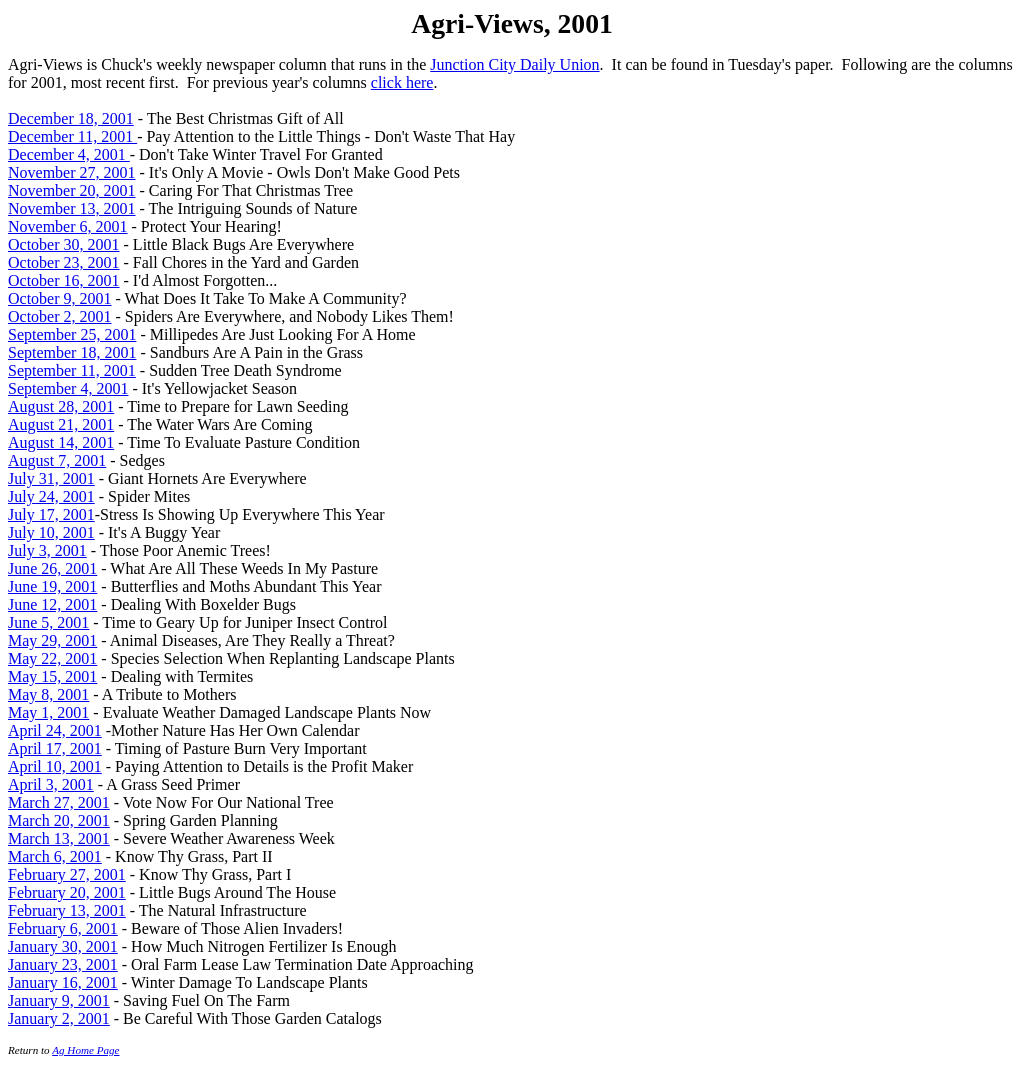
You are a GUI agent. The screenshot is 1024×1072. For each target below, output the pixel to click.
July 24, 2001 (51, 496)
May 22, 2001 (52, 658)
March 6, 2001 (55, 856)
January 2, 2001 (59, 1018)
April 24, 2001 (55, 730)
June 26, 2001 (52, 568)
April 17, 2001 (55, 748)
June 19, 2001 (52, 586)
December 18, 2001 (71, 118)
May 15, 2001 (52, 676)
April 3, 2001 (51, 784)
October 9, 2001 (60, 298)
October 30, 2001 (64, 244)
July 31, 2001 (51, 478)
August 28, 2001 (61, 406)
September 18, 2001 (72, 352)
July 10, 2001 (51, 532)
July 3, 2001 (47, 550)
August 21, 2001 (61, 424)
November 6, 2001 (68, 226)
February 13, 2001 (67, 910)
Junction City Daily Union (514, 64)
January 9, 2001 (59, 1000)
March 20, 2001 (59, 820)
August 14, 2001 (61, 442)
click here (402, 82)
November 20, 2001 (72, 190)
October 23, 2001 (64, 262)
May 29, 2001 (52, 640)
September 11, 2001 (72, 370)
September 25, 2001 (72, 334)
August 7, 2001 (57, 460)
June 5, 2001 (48, 622)
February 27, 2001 (67, 874)
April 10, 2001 (55, 766)
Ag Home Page (85, 1050)
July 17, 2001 (51, 514)
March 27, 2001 (59, 802)
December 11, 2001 (72, 136)
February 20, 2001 (67, 892)
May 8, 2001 (48, 694)
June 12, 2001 (52, 604)
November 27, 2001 (72, 172)
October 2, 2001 (60, 316)
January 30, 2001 (63, 946)
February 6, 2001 (63, 928)
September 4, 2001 (68, 388)
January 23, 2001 (63, 964)
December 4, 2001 (69, 154)
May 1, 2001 (48, 712)
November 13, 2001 (72, 208)
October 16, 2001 (64, 280)
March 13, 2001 (59, 838)
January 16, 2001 (63, 982)
